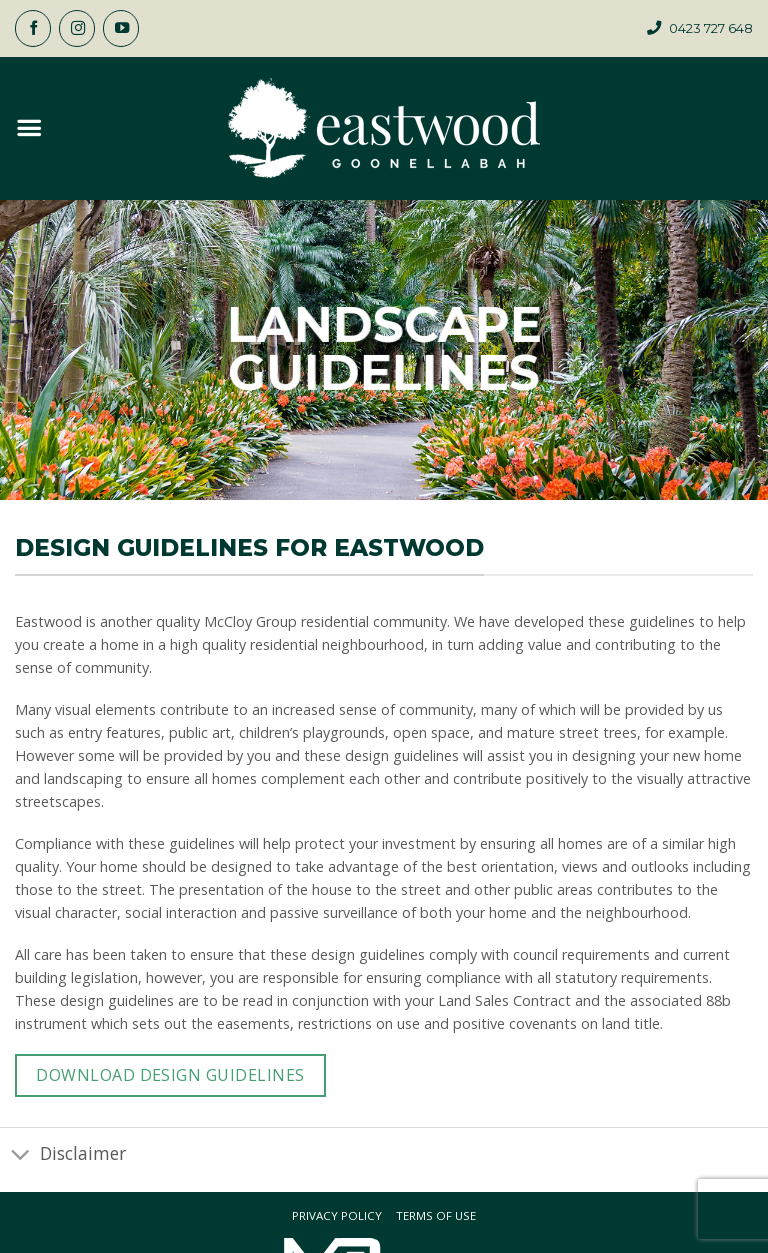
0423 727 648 (711, 28)
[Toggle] (20, 1155)
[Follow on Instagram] (77, 28)
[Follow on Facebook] (33, 28)
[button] (28, 128)
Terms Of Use (436, 1216)
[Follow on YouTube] (121, 28)
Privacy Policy (337, 1216)
